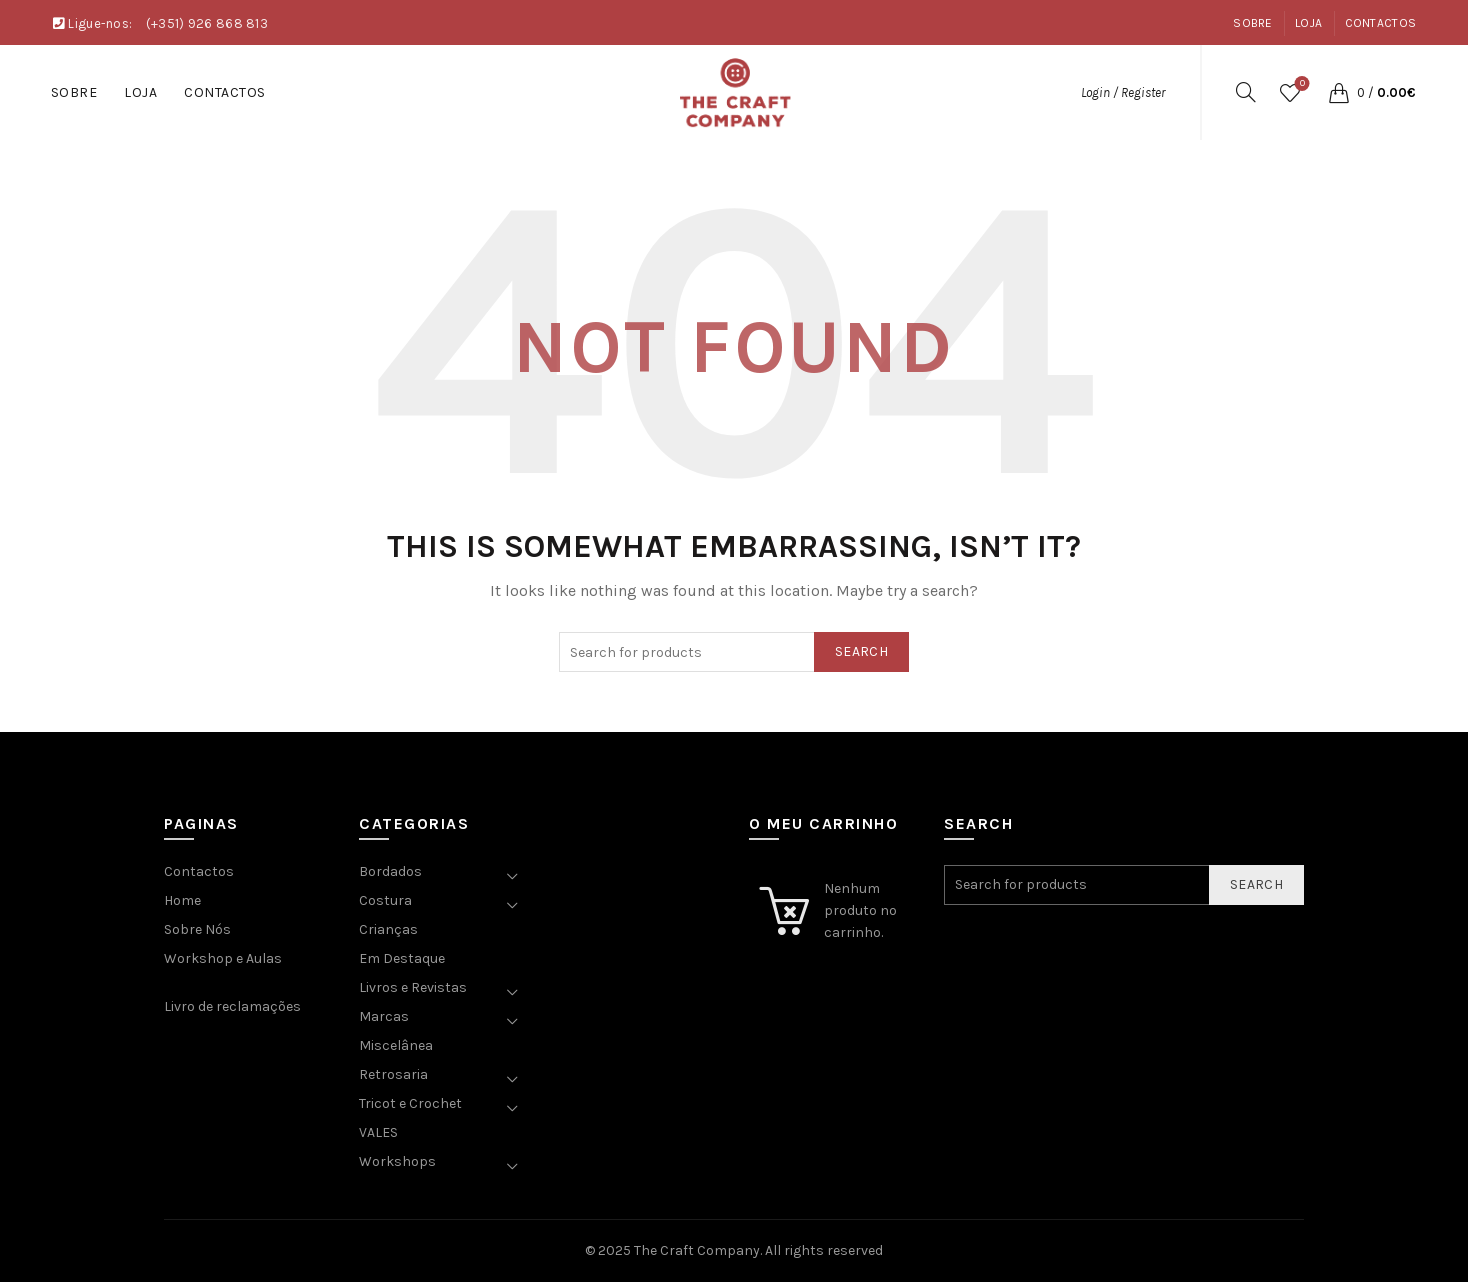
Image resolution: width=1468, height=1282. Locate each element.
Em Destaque (402, 958)
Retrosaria (393, 1074)
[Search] (1246, 92)
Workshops (397, 1161)
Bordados (390, 871)
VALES (378, 1132)
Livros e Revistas (413, 987)
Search (861, 651)
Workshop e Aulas (223, 958)
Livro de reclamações (232, 1006)
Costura (385, 900)
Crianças (388, 929)
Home (182, 900)
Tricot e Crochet (410, 1103)
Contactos (1381, 23)
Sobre (1253, 23)
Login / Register (1123, 92)
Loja (1308, 23)
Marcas (384, 1016)
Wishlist (1300, 84)
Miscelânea (396, 1045)
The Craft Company (697, 1250)
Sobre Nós (197, 929)
